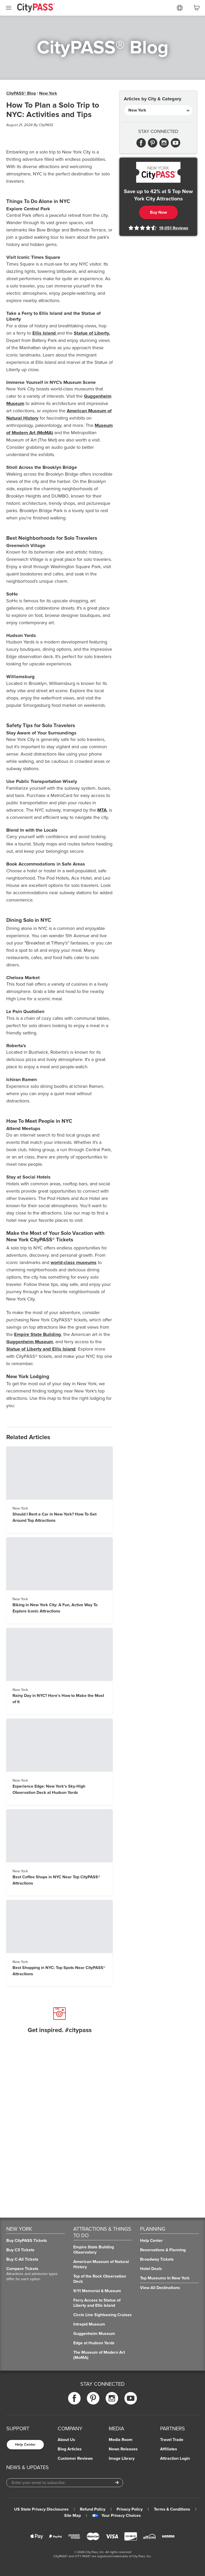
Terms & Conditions (172, 2509)
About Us (66, 2439)
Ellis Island (44, 333)
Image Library (122, 2458)
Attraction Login (175, 2458)
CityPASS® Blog (21, 93)
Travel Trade (171, 2439)
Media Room (120, 2439)
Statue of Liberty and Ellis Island (41, 1349)
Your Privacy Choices (116, 2515)
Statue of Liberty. (92, 333)
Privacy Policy (130, 2509)
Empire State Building (37, 1334)
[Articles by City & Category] (158, 110)
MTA (102, 810)
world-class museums (74, 1262)
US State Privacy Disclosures (41, 2509)
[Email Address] (64, 2482)
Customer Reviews (75, 2458)
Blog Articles (70, 2449)
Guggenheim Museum (29, 1342)
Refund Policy (92, 2509)
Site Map (72, 2515)
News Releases (123, 2449)
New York (48, 93)
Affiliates (168, 2449)
